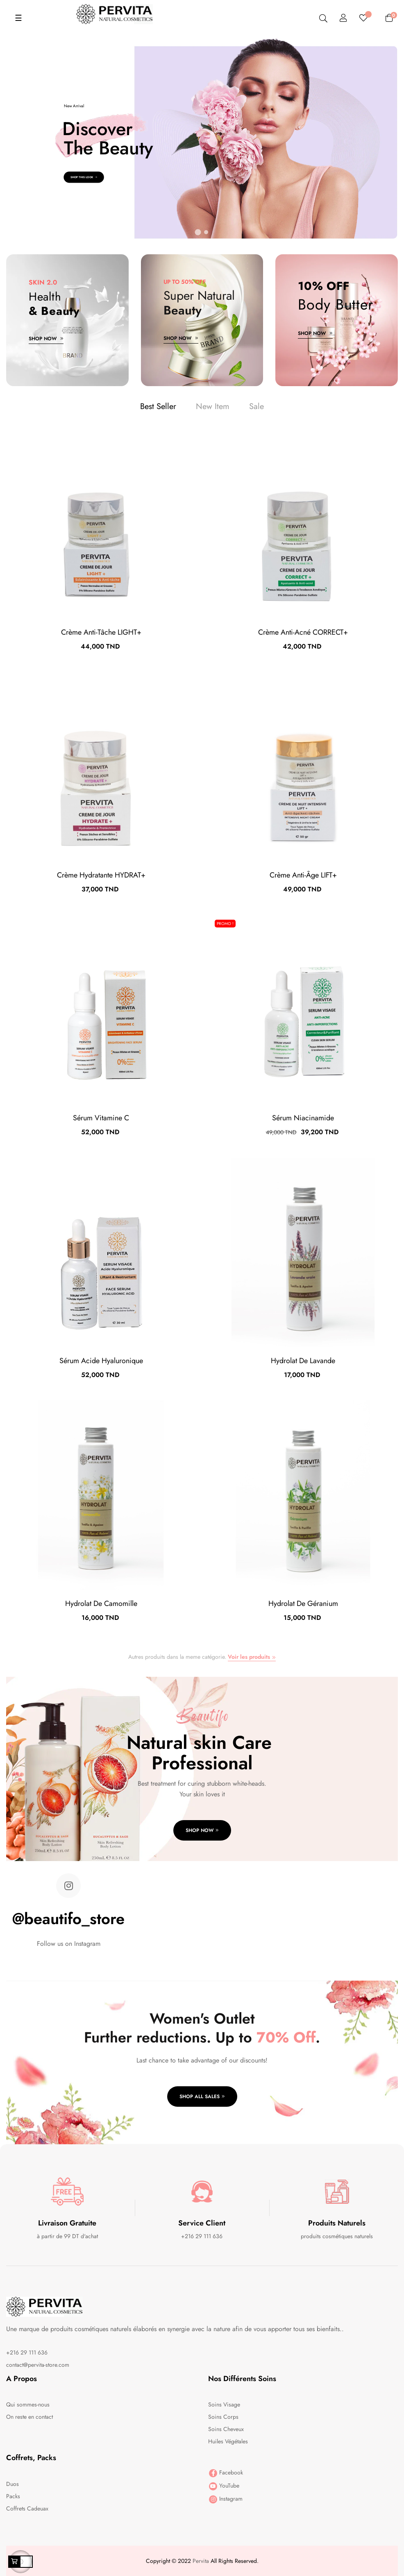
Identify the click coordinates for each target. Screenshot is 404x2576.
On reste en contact (29, 2417)
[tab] (158, 406)
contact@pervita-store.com (37, 2365)
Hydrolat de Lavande (303, 1361)
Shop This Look (83, 177)
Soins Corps (223, 2417)
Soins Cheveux (226, 2429)
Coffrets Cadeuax (27, 2508)
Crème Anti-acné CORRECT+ (303, 632)
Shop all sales (202, 2096)
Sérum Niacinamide (303, 1118)
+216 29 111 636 (27, 2352)
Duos (12, 2484)
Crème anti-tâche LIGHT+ (101, 632)
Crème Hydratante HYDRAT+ (101, 875)
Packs (13, 2496)
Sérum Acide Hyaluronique (101, 1361)
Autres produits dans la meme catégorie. (202, 1657)
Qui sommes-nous (28, 2404)
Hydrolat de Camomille (101, 1603)
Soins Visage (224, 2404)
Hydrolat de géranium (303, 1603)
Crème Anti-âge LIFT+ (303, 875)
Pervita (201, 2561)
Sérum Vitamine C (101, 1118)
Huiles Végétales (228, 2441)
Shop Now (46, 338)
